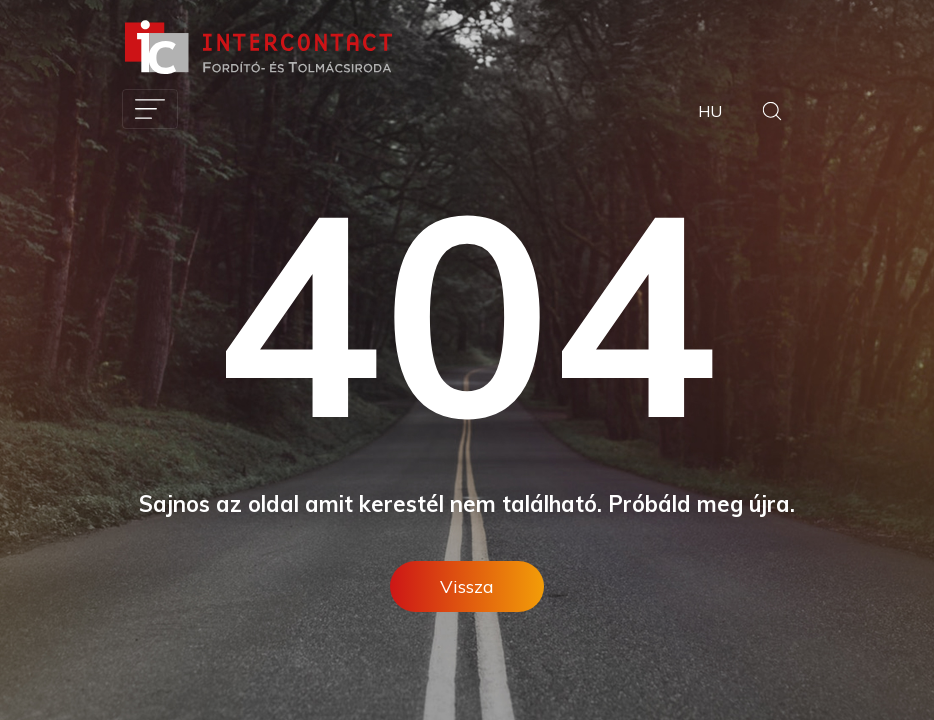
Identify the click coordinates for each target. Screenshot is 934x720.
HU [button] (710, 111)
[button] (772, 113)
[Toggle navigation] (150, 109)
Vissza (467, 586)
